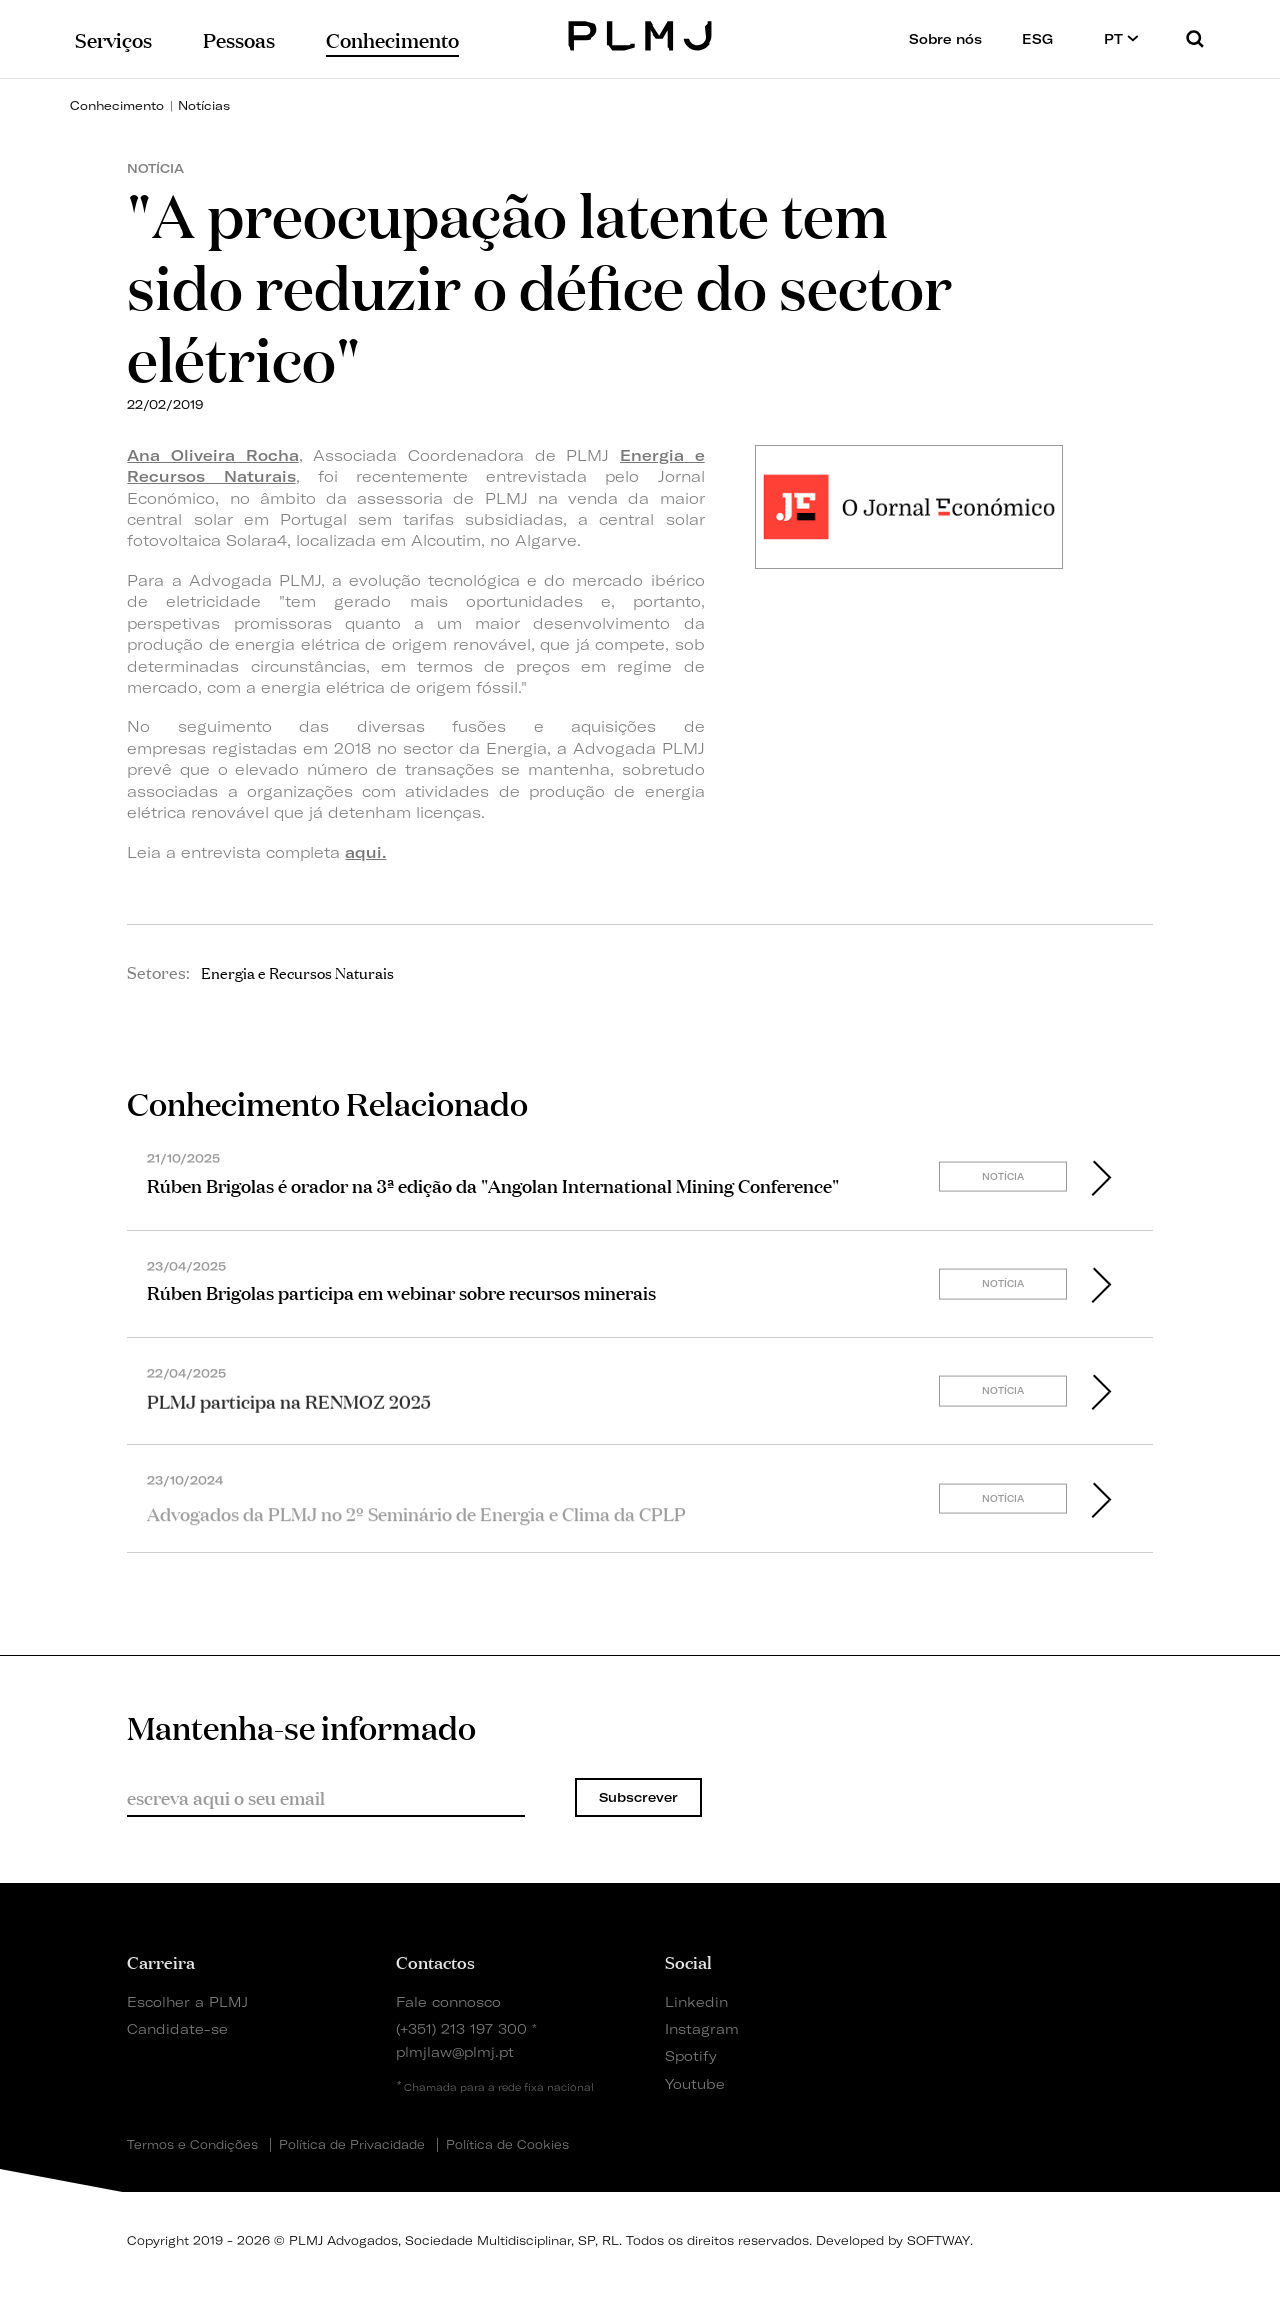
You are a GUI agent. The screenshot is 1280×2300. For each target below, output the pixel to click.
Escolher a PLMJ (187, 2001)
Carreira (161, 1961)
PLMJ (640, 33)
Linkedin (696, 2001)
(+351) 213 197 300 (461, 2028)
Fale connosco (448, 2001)
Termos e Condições (192, 2145)
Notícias (204, 105)
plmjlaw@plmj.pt (455, 2051)
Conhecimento (117, 105)
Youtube (695, 2083)
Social (688, 1961)
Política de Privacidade (352, 2145)
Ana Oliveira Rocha (212, 455)
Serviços (113, 38)
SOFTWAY (938, 2240)
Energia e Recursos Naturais (297, 972)
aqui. (365, 852)
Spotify (691, 2055)
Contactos (435, 1961)
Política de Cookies (507, 2145)
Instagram (702, 2028)
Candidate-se (177, 2028)
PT (1121, 38)
